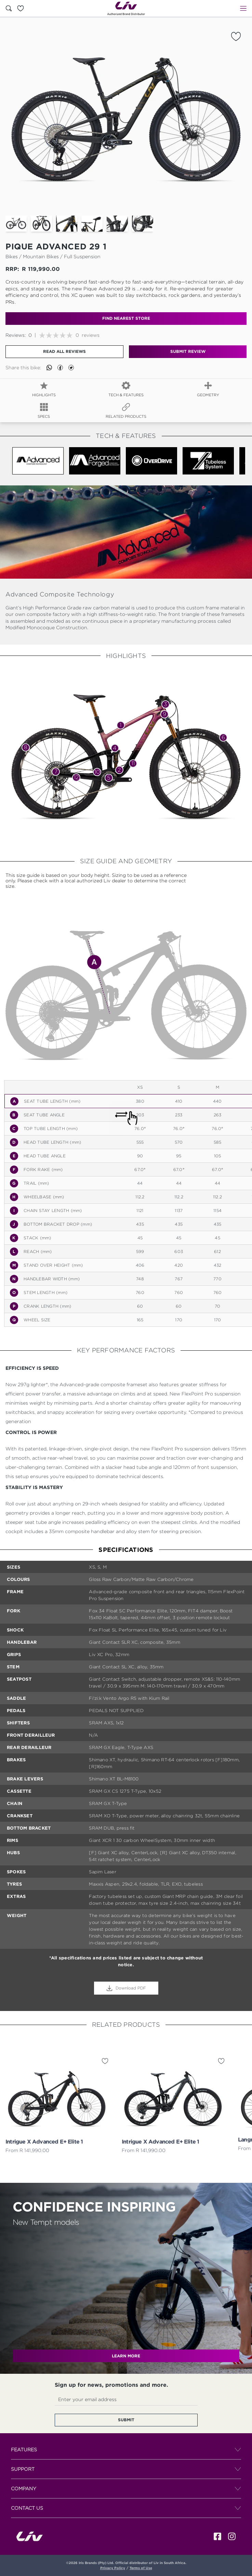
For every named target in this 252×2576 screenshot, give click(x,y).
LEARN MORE (126, 2356)
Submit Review (187, 351)
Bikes (11, 256)
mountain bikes (41, 256)
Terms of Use (141, 2568)
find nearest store (126, 318)
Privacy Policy (112, 2568)
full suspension (82, 256)
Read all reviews (64, 351)
